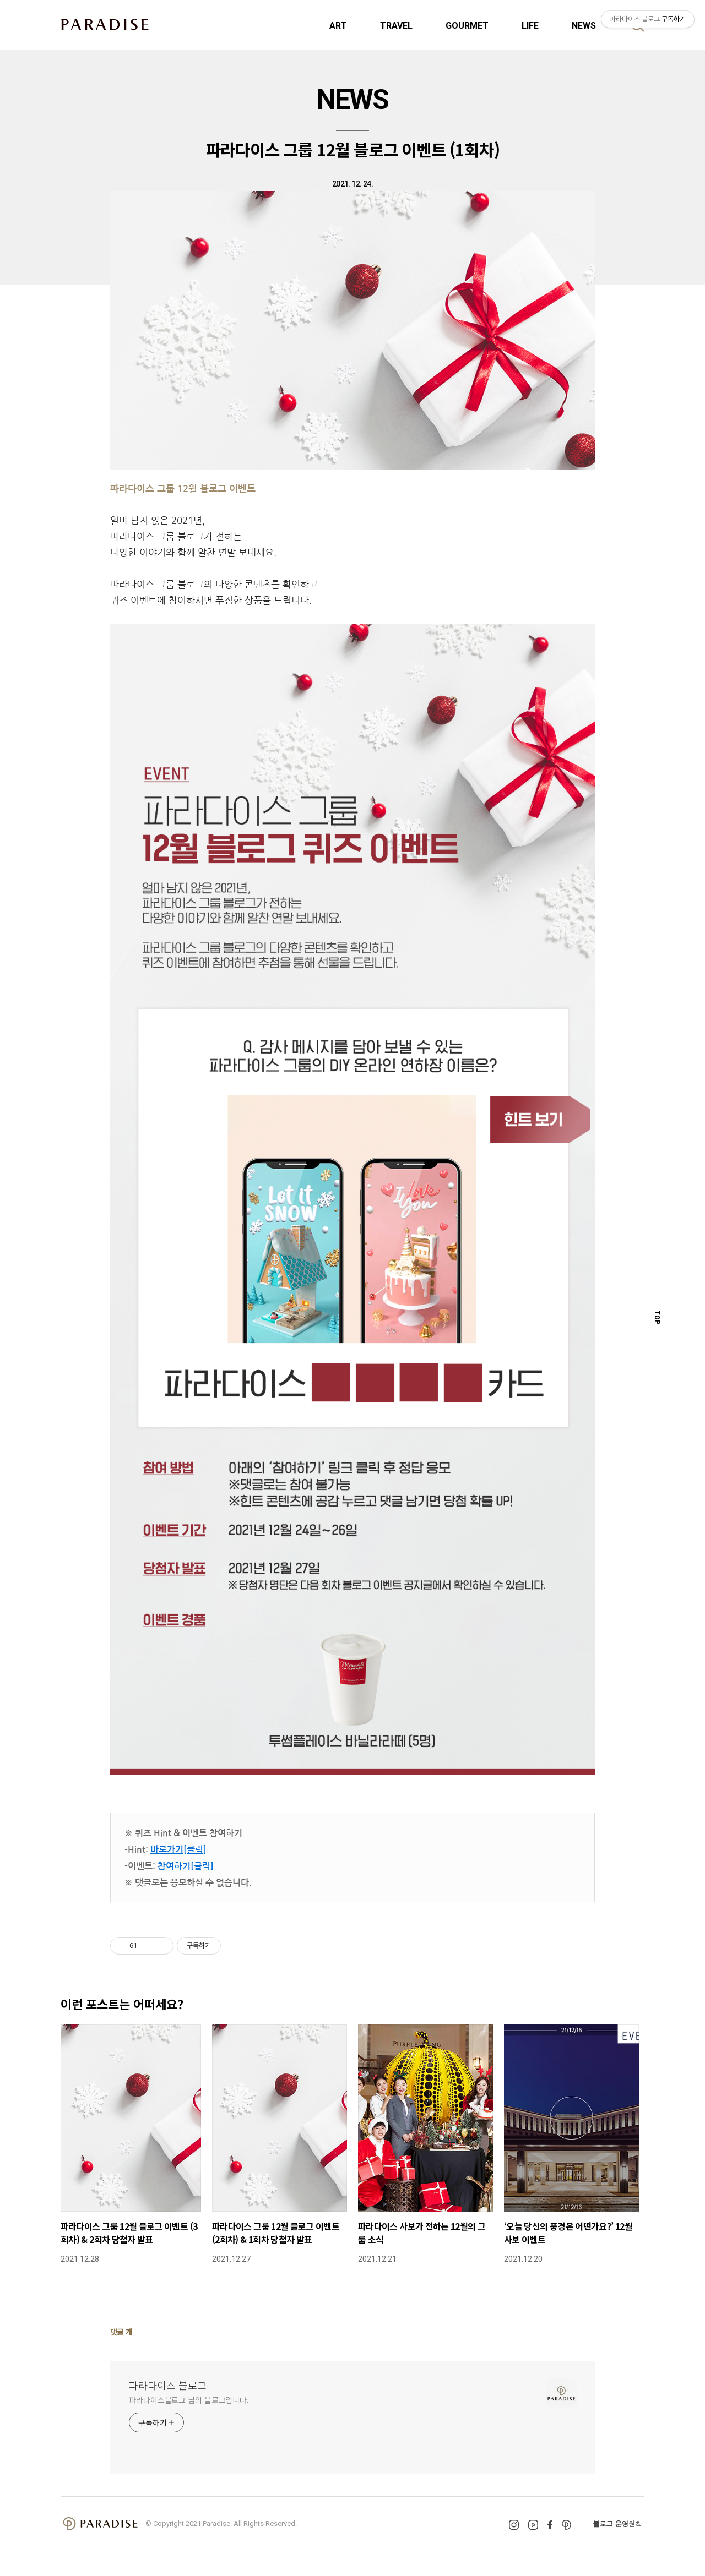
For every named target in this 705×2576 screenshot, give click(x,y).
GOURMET (467, 25)
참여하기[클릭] (186, 1866)
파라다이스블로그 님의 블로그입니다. (189, 2399)
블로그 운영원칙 (617, 2523)
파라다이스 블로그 (168, 2385)
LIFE (530, 25)
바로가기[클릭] (178, 1850)
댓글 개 (121, 2331)
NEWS (584, 25)
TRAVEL (396, 25)
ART (338, 25)
